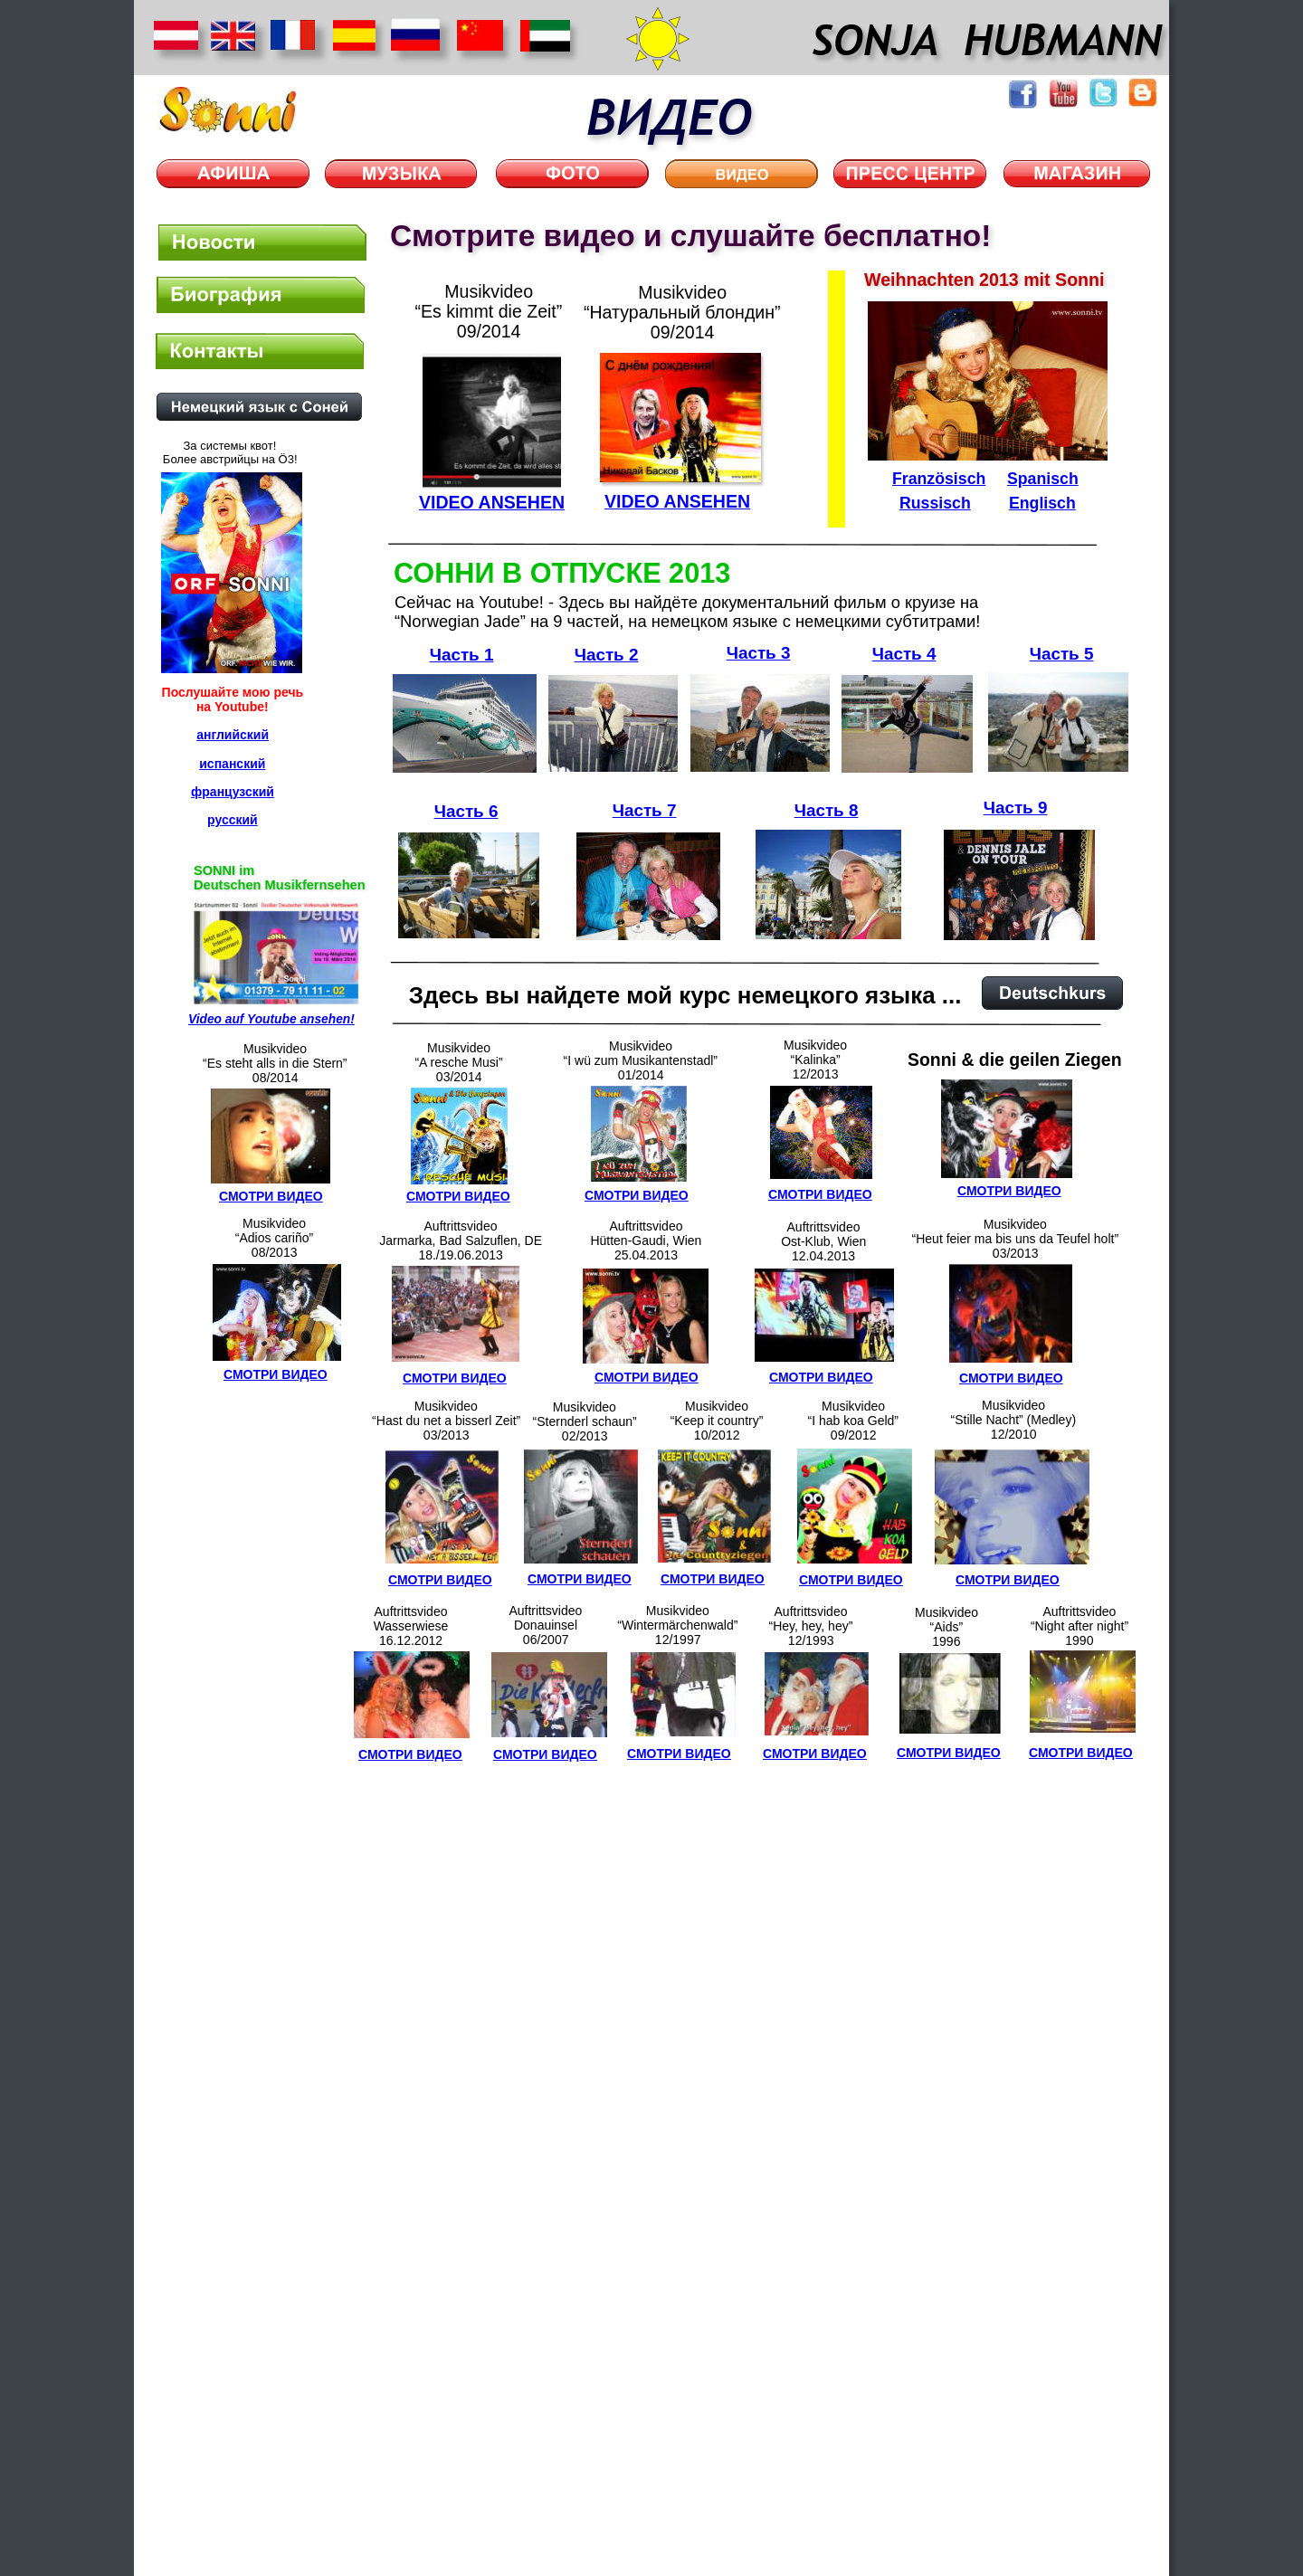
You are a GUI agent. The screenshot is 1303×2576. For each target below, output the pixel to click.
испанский (232, 763)
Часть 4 (904, 653)
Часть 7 (645, 810)
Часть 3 (759, 652)
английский (232, 734)
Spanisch (1043, 479)
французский (232, 791)
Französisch (938, 479)
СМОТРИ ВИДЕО (580, 1579)
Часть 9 (1016, 807)
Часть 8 (826, 810)
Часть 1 (462, 654)
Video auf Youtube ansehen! (271, 1019)
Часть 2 (607, 654)
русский (232, 820)
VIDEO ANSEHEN (677, 501)
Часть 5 (1062, 653)
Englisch (1042, 503)
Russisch (935, 503)
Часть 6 (466, 811)
